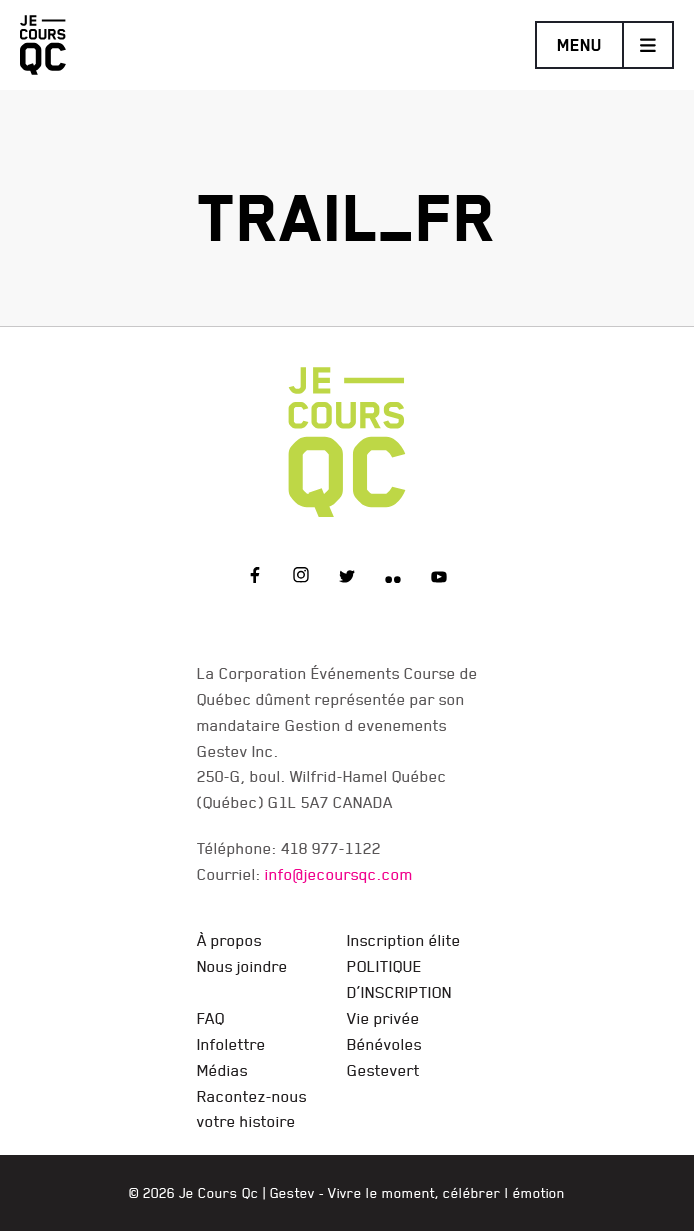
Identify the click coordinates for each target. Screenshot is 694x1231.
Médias (222, 1070)
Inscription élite (404, 940)
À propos (229, 940)
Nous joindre (242, 966)
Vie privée (383, 1018)
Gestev (292, 1193)
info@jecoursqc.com (339, 874)
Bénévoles (384, 1044)
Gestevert (383, 1070)
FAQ (211, 1018)
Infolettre (231, 1044)
